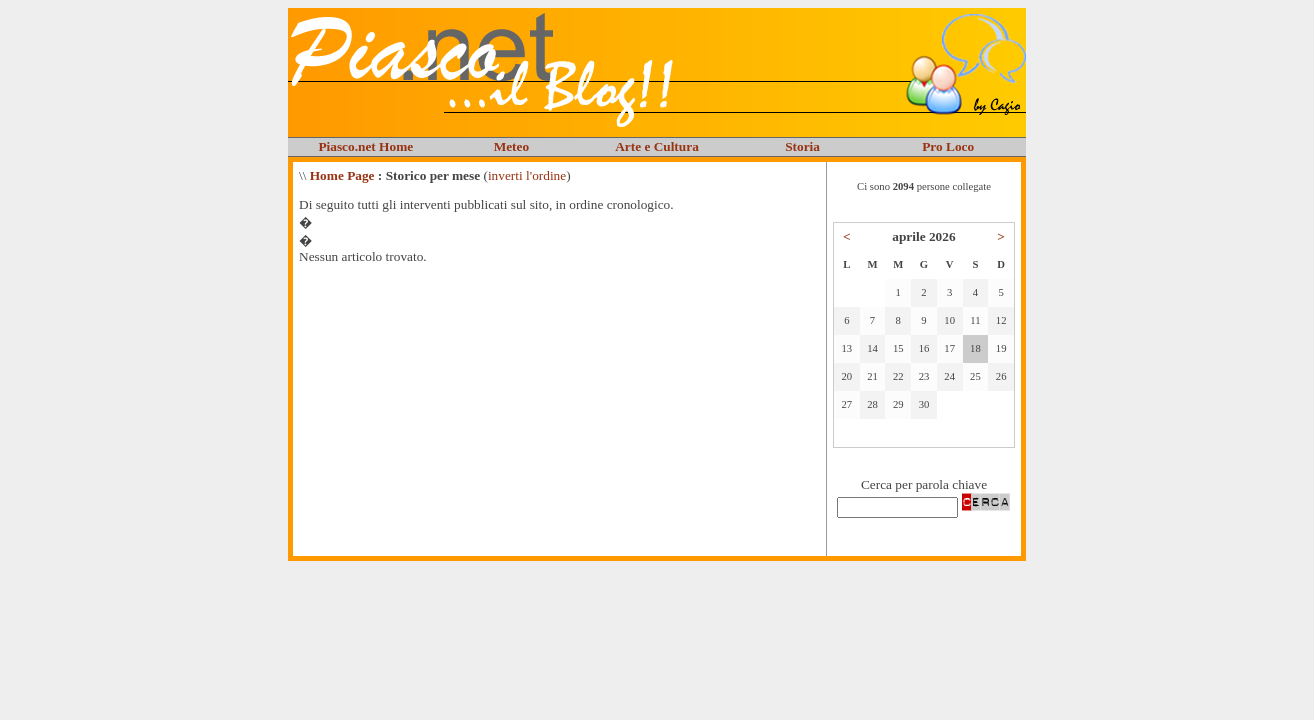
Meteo (512, 146)
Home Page (342, 175)
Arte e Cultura (657, 146)
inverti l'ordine (527, 175)
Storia (802, 146)
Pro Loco (948, 146)
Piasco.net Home (365, 146)
